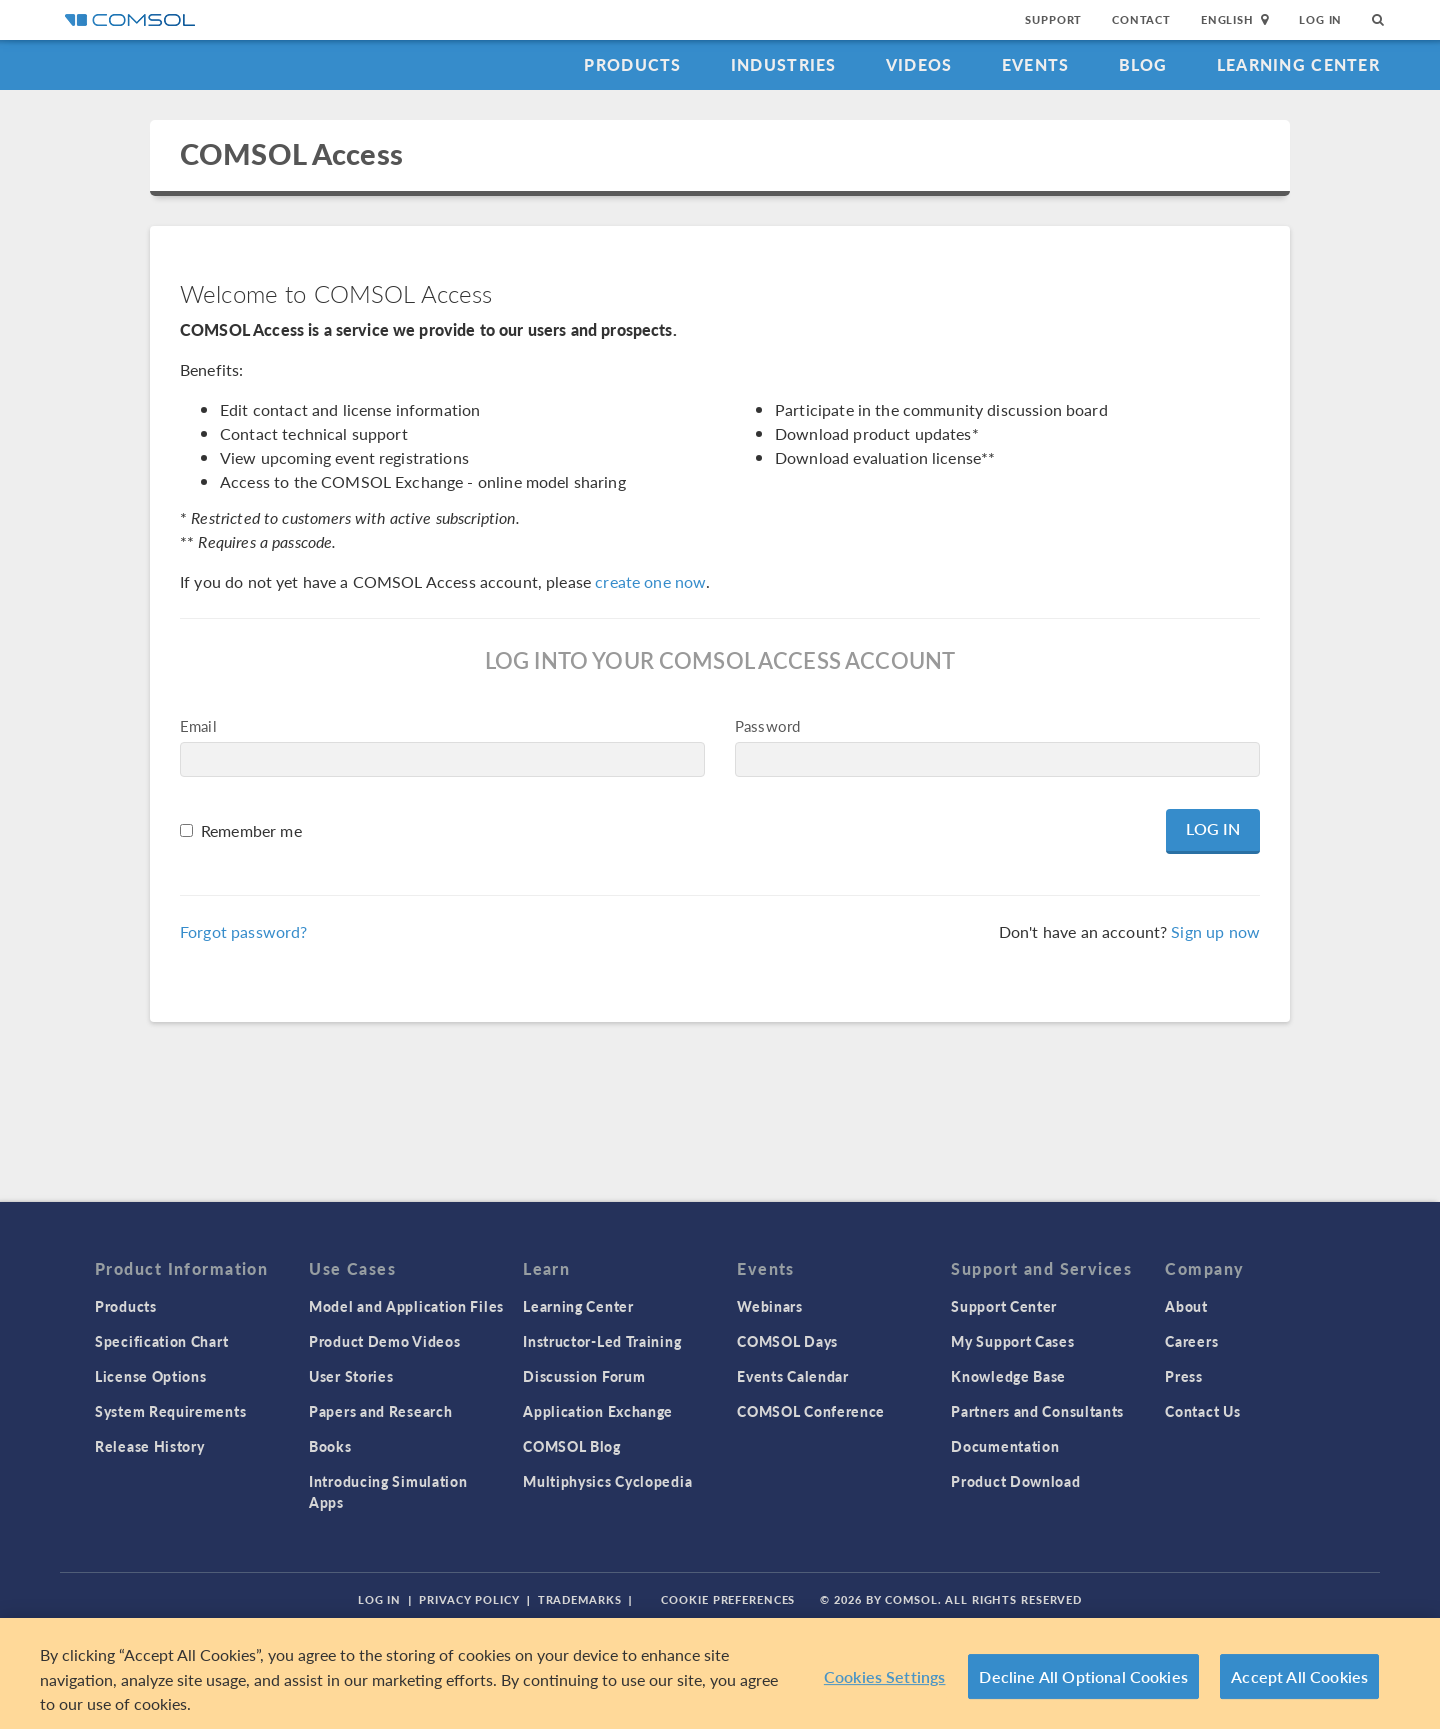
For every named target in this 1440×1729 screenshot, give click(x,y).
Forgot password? (243, 931)
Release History (150, 1446)
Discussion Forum (584, 1376)
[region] (720, 1673)
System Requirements (170, 1411)
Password (767, 725)
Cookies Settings (885, 1676)
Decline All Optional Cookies (1083, 1676)
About (1186, 1306)
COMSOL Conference (811, 1411)
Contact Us (1202, 1411)
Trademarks (580, 1599)
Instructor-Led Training (602, 1341)
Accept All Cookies (1299, 1676)
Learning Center (1298, 64)
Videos (919, 64)
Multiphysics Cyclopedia (607, 1481)
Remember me (251, 830)
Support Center (1004, 1306)
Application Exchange (598, 1411)
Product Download (1015, 1481)
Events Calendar (793, 1376)
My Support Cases (1012, 1341)
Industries (784, 64)
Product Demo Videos (384, 1341)
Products (632, 64)
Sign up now (1215, 931)
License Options (151, 1376)
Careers (1191, 1341)
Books (330, 1446)
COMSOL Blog (572, 1446)
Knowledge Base (1008, 1376)
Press (1184, 1376)
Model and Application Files (406, 1306)
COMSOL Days (787, 1341)
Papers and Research (380, 1411)
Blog (1143, 64)
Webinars (770, 1306)
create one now (650, 581)
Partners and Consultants (1037, 1411)
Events (1036, 64)
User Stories (351, 1376)
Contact (1141, 19)
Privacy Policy (469, 1599)
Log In (1320, 19)
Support (1053, 19)
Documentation (1005, 1446)
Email (198, 725)
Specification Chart (161, 1341)
